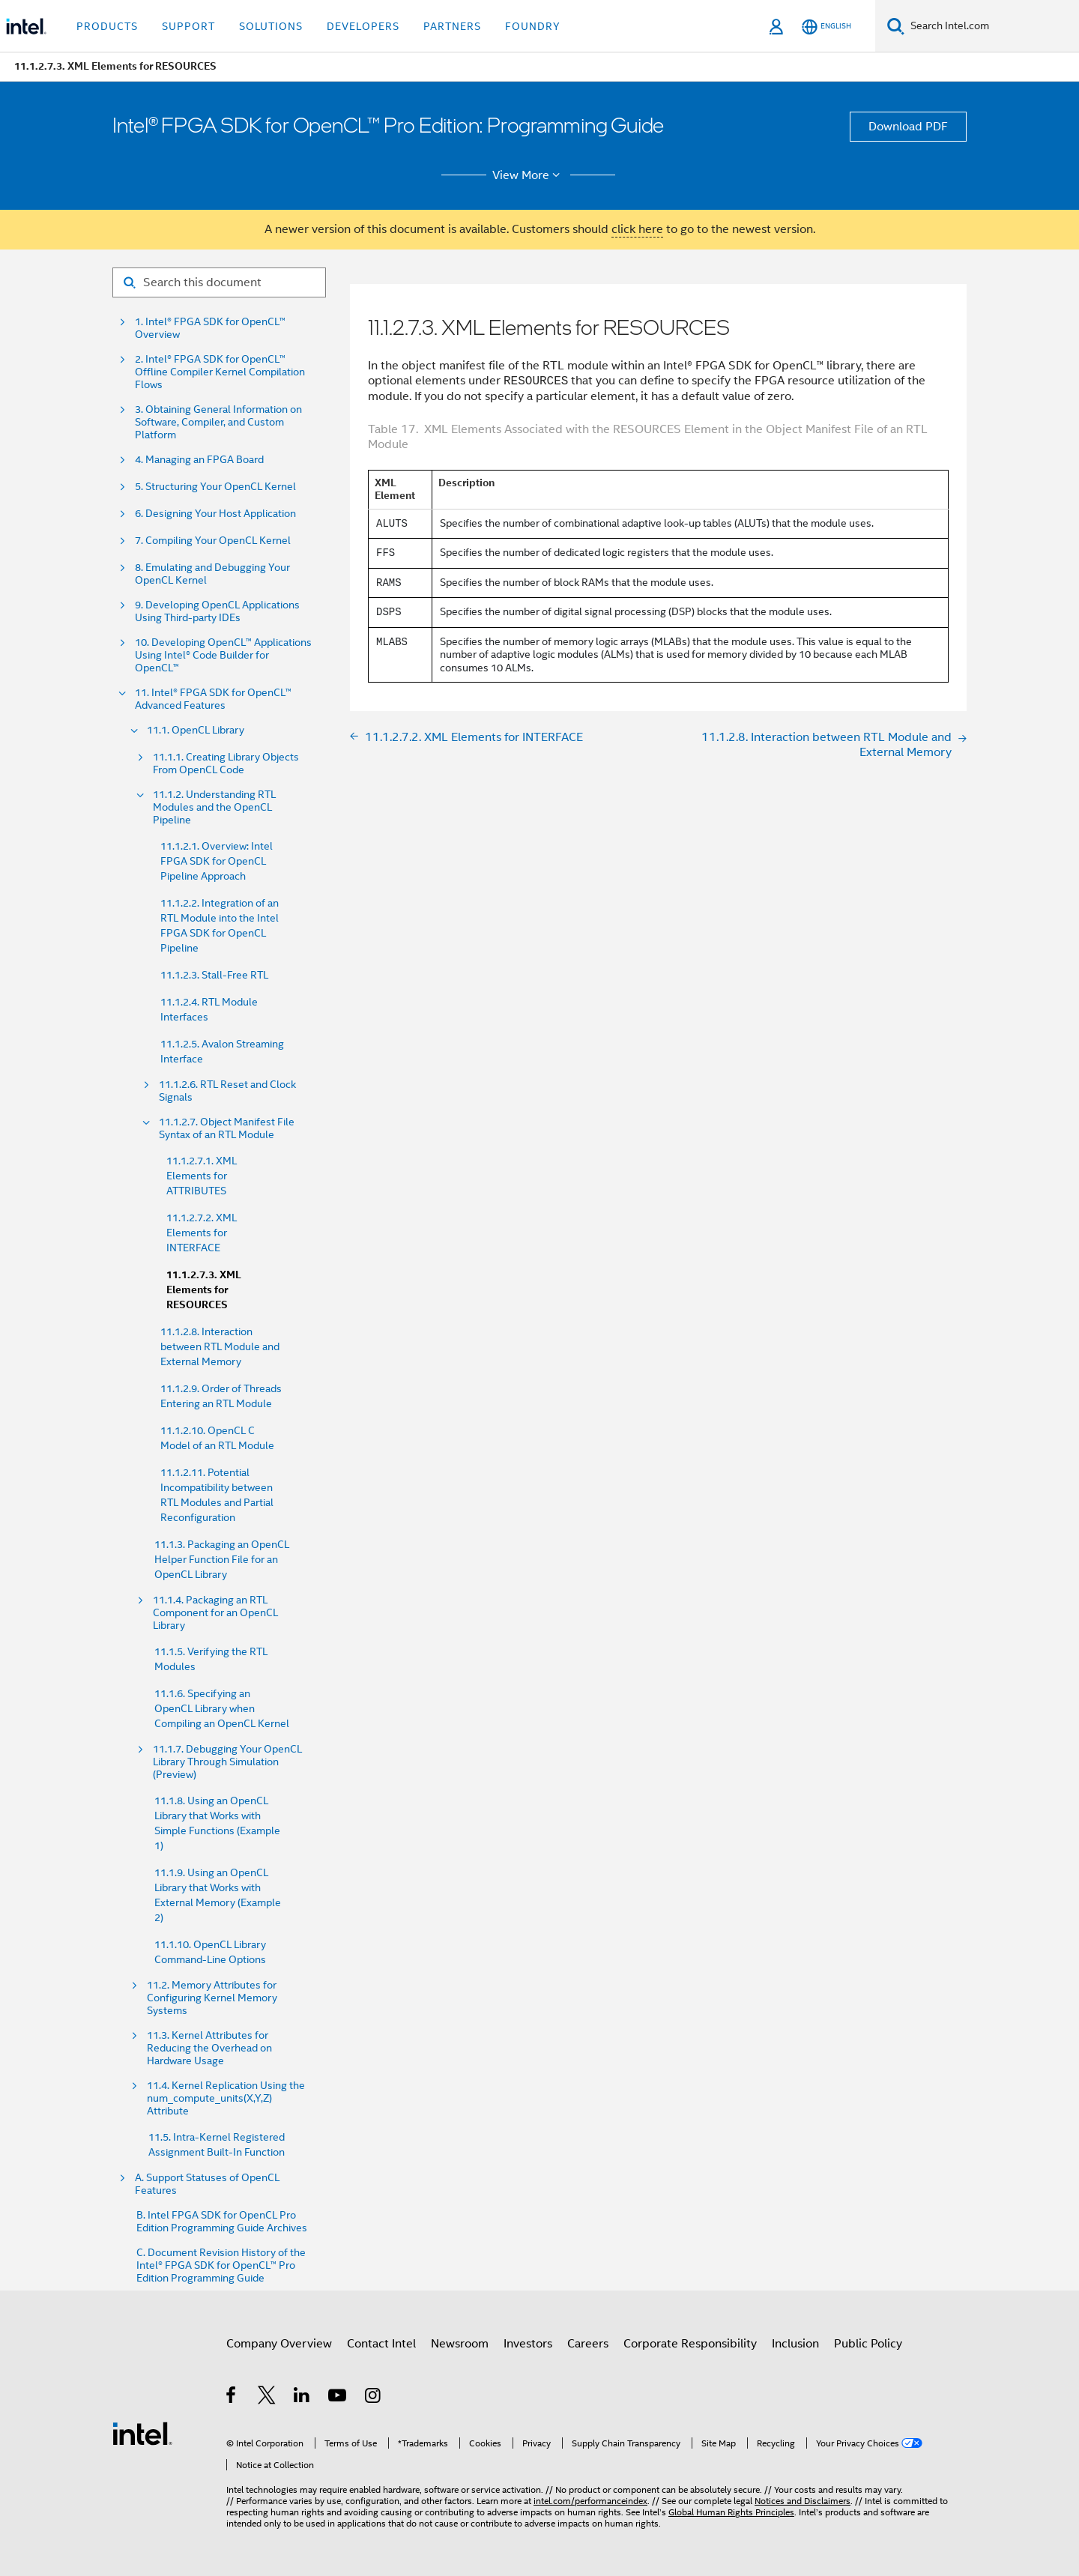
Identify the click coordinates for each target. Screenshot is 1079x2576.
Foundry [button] (532, 26)
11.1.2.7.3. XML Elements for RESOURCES (203, 1290)
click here (637, 229)
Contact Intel (381, 2343)
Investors (528, 2343)
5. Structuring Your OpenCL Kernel (215, 486)
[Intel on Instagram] (373, 2397)
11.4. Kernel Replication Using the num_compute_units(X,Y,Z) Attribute (226, 2098)
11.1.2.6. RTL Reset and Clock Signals (227, 1091)
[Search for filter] (219, 282)
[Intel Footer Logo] (142, 2432)
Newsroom (460, 2343)
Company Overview (279, 2343)
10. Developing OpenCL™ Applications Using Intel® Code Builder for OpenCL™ (223, 655)
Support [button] (188, 26)
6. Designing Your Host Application (215, 513)
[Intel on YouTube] (338, 2397)
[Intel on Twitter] (267, 2397)
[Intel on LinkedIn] (302, 2397)
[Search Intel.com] (991, 26)
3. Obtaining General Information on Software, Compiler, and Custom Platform (218, 422)
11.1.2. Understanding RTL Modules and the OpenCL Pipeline (214, 807)
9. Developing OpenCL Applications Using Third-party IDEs (217, 611)
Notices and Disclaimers (802, 2500)
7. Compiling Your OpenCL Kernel (213, 540)
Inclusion (795, 2343)
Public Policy (868, 2343)
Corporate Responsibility (690, 2343)
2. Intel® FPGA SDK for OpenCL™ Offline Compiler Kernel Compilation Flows (220, 372)
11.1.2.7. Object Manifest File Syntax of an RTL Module (226, 1128)
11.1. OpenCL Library (195, 730)
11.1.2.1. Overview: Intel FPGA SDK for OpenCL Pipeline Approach (216, 861)
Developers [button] (363, 26)
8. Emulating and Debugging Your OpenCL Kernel (212, 574)
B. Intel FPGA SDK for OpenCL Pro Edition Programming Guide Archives (221, 2221)
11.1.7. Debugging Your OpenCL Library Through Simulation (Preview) (227, 1762)
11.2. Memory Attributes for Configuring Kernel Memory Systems (212, 1998)
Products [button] (107, 26)
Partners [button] (452, 26)
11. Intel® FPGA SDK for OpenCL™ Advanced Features (213, 699)
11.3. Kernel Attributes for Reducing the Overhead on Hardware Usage (209, 2048)
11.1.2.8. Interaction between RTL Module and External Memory (219, 1346)
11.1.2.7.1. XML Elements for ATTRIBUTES (201, 1175)
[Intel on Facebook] (232, 2397)
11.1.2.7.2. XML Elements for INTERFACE (201, 1232)
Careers (587, 2343)
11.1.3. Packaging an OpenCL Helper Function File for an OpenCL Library (221, 1559)
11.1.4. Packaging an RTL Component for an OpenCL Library (215, 1613)
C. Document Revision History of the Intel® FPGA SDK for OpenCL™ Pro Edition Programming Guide (221, 2265)
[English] (826, 26)
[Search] (895, 25)
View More (528, 175)
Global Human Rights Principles (731, 2512)
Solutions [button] (271, 26)
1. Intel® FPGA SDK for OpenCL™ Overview (210, 328)
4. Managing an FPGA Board (199, 459)
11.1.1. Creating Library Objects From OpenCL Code (226, 763)
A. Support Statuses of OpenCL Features (207, 2184)
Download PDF (908, 126)
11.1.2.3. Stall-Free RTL (214, 975)
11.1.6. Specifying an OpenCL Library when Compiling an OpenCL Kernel (221, 1708)
